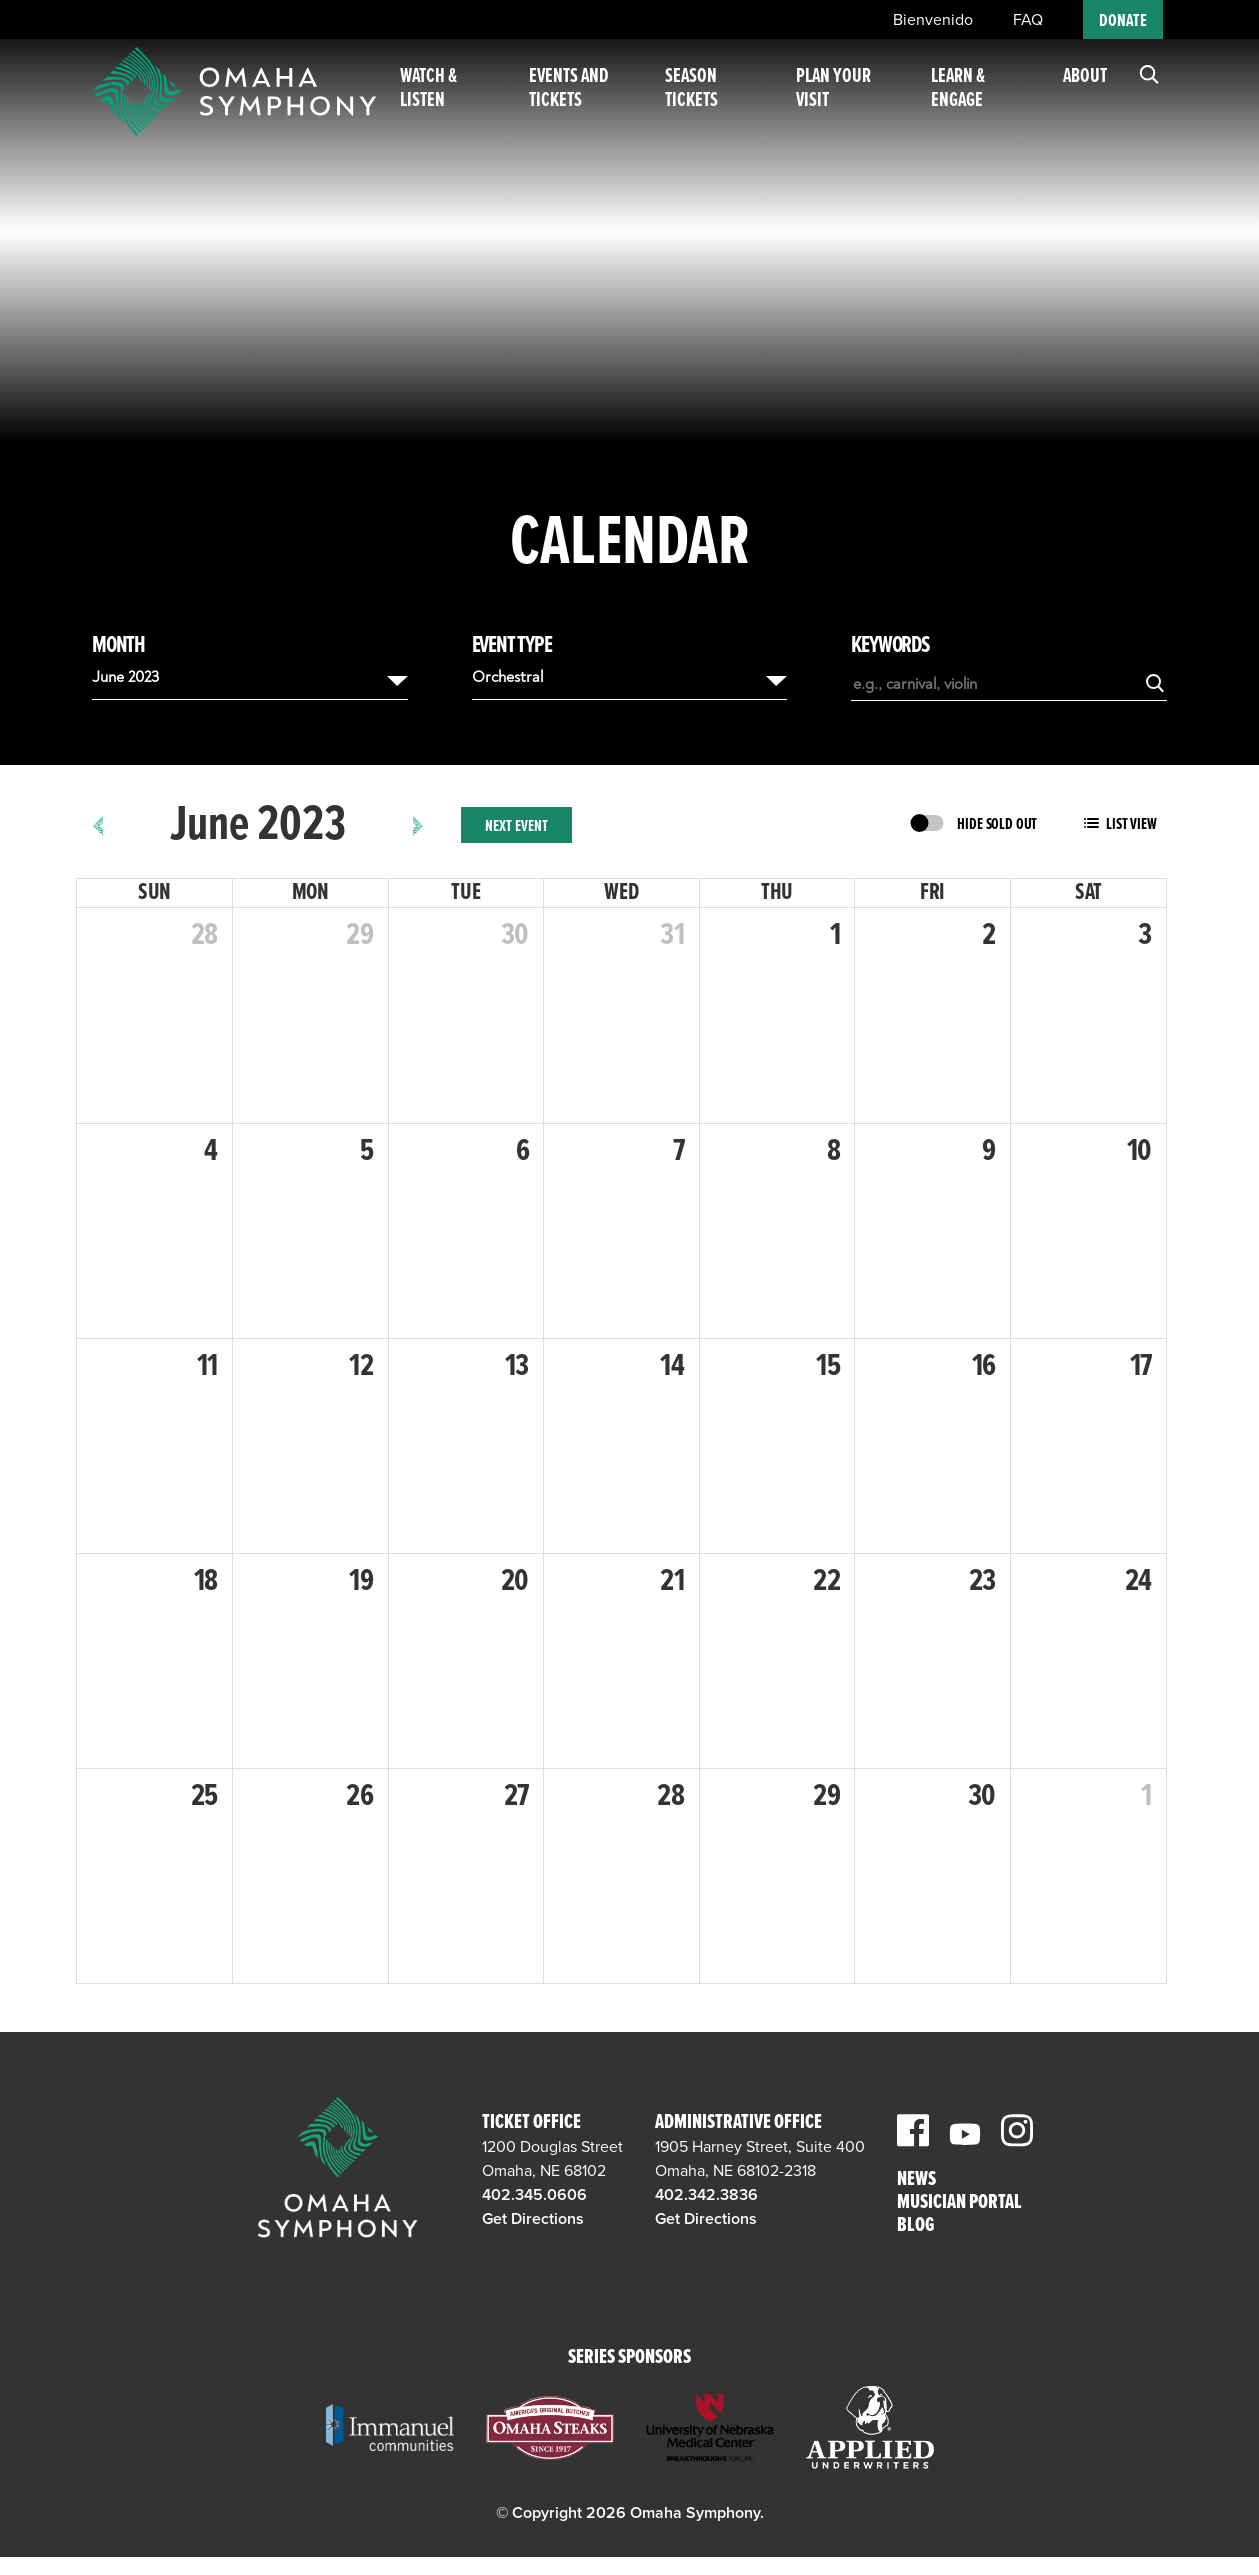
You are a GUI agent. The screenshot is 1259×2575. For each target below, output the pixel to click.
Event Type (512, 646)
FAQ (1028, 20)
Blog (915, 2226)
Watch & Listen (449, 99)
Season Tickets (707, 99)
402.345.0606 (534, 2195)
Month (118, 646)
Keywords (890, 646)
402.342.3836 (706, 2195)
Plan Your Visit (844, 99)
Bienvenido (933, 20)
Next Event (516, 826)
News (916, 2180)
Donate (1123, 21)
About (1085, 87)
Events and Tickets (585, 99)
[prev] (98, 825)
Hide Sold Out (997, 824)
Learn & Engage (963, 99)
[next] (418, 825)
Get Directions (533, 2219)
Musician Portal (959, 2203)
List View (1131, 824)
